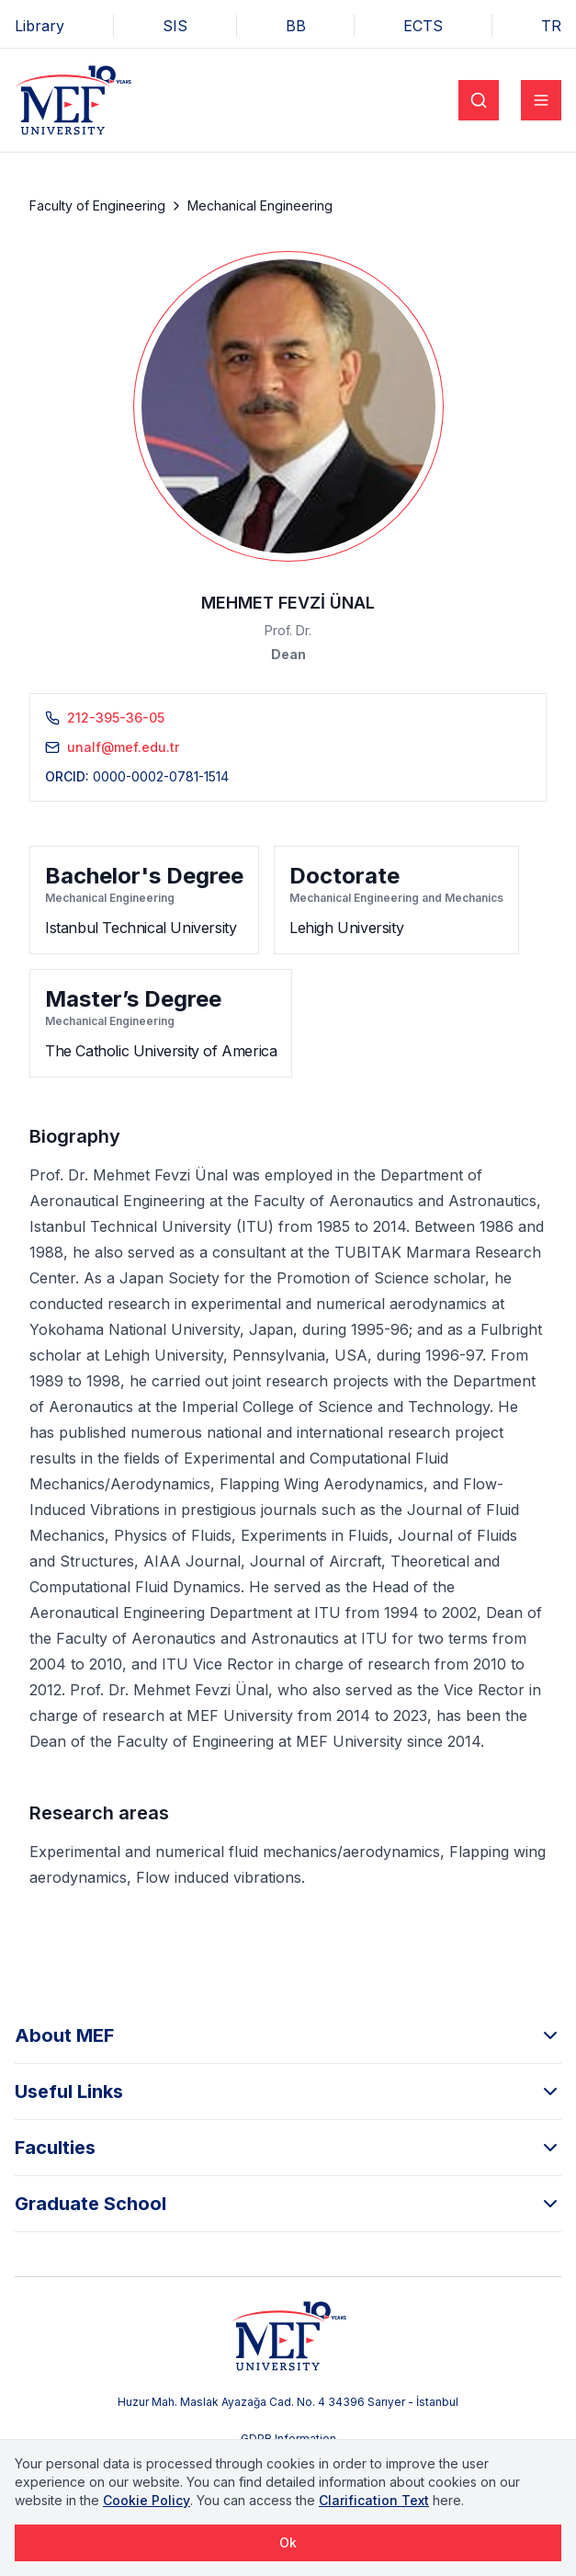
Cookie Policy (146, 2500)
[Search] (478, 100)
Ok (288, 2542)
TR (551, 26)
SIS (175, 26)
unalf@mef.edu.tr (123, 747)
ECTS (423, 26)
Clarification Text (374, 2500)
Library (39, 26)
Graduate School (288, 2204)
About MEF (288, 2035)
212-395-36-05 (115, 717)
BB (296, 26)
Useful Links (288, 2091)
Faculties (288, 2148)
